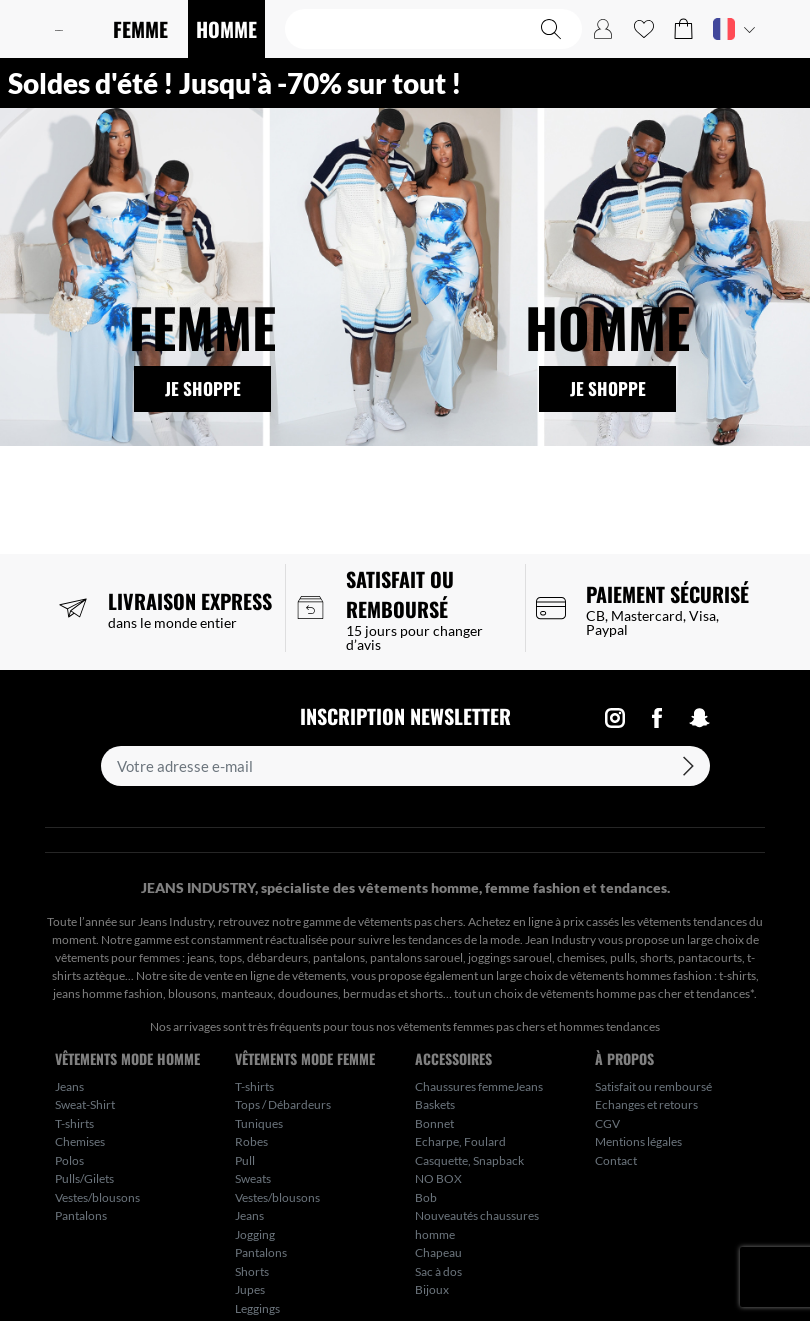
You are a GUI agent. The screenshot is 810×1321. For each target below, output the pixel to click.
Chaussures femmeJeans (479, 1086)
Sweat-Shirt (85, 1104)
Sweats (253, 1178)
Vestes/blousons (97, 1197)
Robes (251, 1141)
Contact (616, 1160)
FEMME (140, 29)
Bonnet (434, 1123)
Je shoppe (203, 389)
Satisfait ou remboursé (653, 1086)
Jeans (69, 1086)
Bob (426, 1197)
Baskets (435, 1104)
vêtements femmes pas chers (471, 1026)
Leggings (257, 1308)
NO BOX (438, 1178)
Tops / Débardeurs (283, 1104)
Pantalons (81, 1215)
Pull (245, 1160)
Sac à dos (438, 1271)
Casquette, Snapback (469, 1160)
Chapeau (438, 1252)
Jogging (255, 1234)
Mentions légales (638, 1141)
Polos (69, 1160)
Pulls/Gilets (84, 1178)
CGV (607, 1123)
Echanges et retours (646, 1104)
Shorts (252, 1271)
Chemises (80, 1141)
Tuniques (259, 1123)
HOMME (226, 29)
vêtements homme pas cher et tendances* (647, 993)
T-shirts (74, 1123)
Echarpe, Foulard (460, 1141)
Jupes (250, 1289)
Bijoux (432, 1289)
